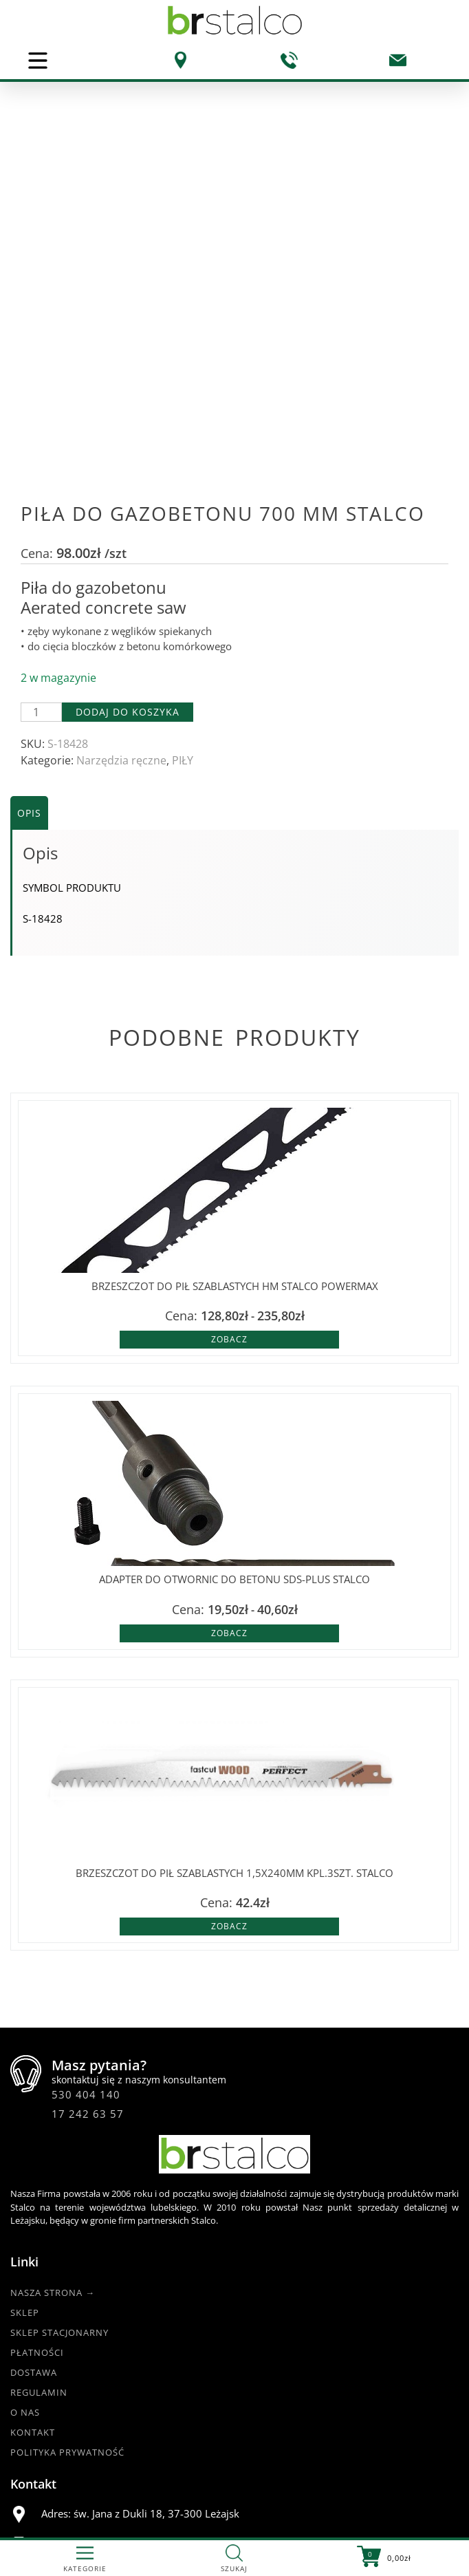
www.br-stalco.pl (59, 2495)
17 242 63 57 (88, 1886)
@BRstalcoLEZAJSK (63, 2461)
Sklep (24, 2085)
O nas (25, 2185)
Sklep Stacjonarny (59, 2105)
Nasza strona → (52, 2065)
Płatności (37, 2125)
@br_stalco (45, 2477)
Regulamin (38, 2165)
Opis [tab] (29, 585)
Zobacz (229, 1112)
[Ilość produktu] (41, 485)
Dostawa (33, 2145)
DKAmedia (273, 2528)
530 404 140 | (115, 2318)
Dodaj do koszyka (127, 484)
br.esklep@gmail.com (133, 2349)
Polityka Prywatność (67, 2225)
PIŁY (182, 533)
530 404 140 (86, 1867)
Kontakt (32, 2205)
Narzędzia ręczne (121, 533)
